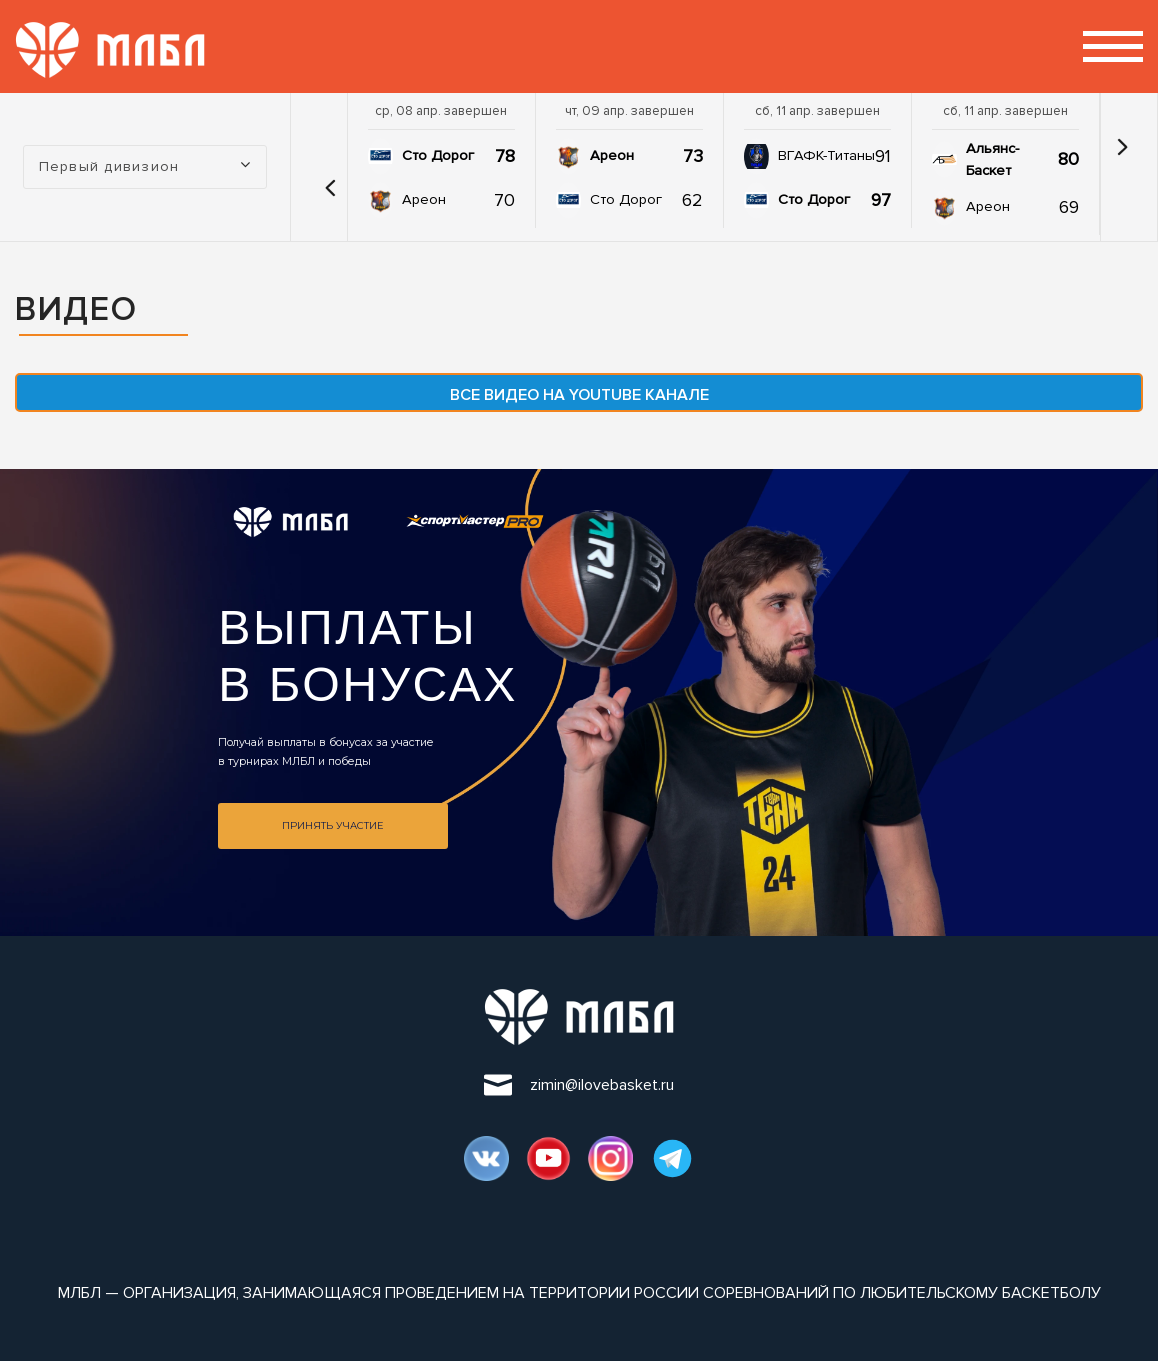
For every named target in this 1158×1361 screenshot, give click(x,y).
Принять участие (332, 825)
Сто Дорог (438, 155)
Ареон (424, 199)
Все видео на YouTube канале (579, 395)
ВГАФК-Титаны (826, 155)
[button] (324, 167)
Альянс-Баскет (992, 159)
